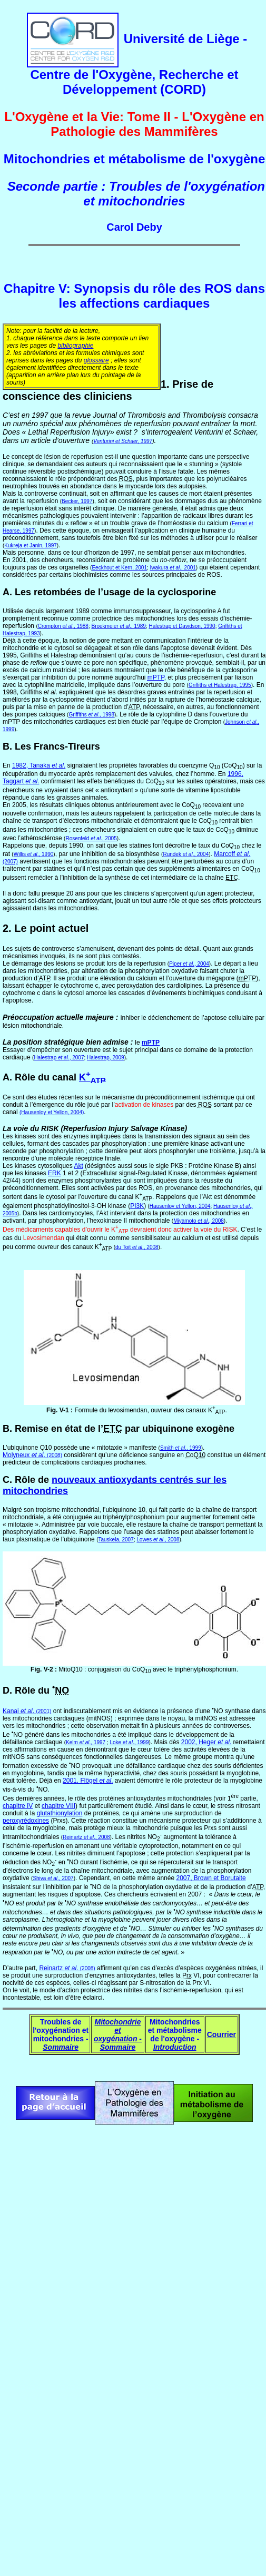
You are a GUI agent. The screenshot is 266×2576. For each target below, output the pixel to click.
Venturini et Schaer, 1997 (122, 441)
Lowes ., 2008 (157, 1539)
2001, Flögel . (88, 1780)
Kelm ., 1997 (85, 1742)
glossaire (96, 360)
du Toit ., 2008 (137, 1247)
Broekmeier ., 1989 (118, 626)
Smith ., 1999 (180, 1448)
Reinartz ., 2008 (86, 1837)
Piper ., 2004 (189, 964)
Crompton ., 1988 (63, 626)
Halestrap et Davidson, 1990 (182, 626)
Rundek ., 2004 (186, 854)
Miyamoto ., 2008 (198, 1221)
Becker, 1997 (77, 501)
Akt (78, 1165)
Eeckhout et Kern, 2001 (119, 568)
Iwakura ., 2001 (173, 568)
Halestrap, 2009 (105, 1057)
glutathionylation (60, 1813)
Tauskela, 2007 (115, 1539)
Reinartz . (67, 1968)
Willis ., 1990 (34, 854)
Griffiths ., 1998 (91, 714)
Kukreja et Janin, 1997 (30, 545)
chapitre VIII (58, 1806)
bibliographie (75, 345)
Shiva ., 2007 (53, 1878)
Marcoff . (232, 854)
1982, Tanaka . (38, 765)
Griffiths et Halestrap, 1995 (220, 685)
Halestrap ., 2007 (59, 1057)
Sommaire (60, 2047)
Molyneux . (25, 1455)
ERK (54, 1173)
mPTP (151, 1042)
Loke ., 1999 (129, 1742)
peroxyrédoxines (26, 1820)
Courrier (221, 2034)
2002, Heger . (206, 1742)
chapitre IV (18, 1806)
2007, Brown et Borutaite (210, 1878)
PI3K (137, 1206)
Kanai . (19, 1711)
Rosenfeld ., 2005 (90, 838)
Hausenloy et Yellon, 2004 (180, 1206)
